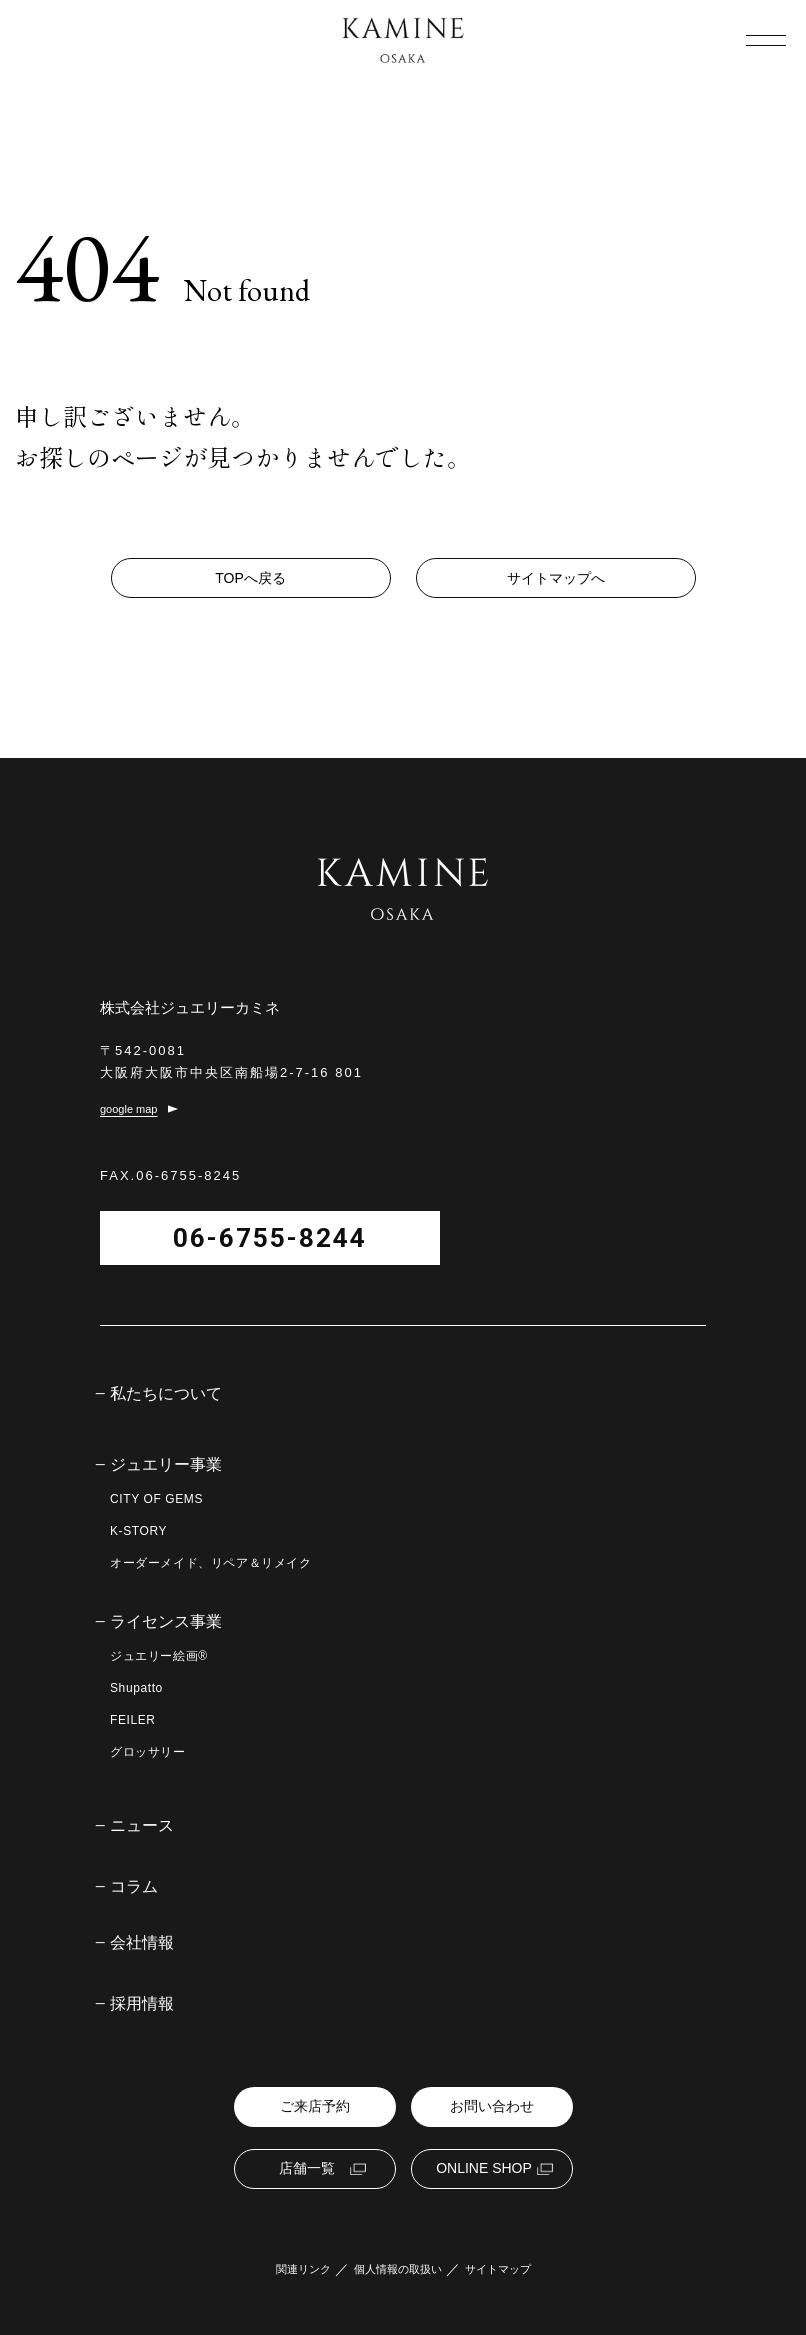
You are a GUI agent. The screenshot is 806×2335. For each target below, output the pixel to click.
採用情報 (142, 2004)
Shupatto (136, 1688)
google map (129, 1109)
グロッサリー (148, 1752)
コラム (134, 1887)
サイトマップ (498, 2269)
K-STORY (138, 1531)
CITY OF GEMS (156, 1499)
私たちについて (166, 1394)
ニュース (142, 1826)
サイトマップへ (556, 578)
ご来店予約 (315, 2106)
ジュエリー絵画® (159, 1656)
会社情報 (142, 1943)
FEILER (133, 1720)
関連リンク (303, 2269)
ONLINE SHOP (484, 2168)
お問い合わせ (492, 2106)
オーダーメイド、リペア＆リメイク (211, 1563)
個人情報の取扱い (398, 2269)
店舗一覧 (307, 2168)
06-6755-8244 (270, 1238)
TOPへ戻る (250, 578)
